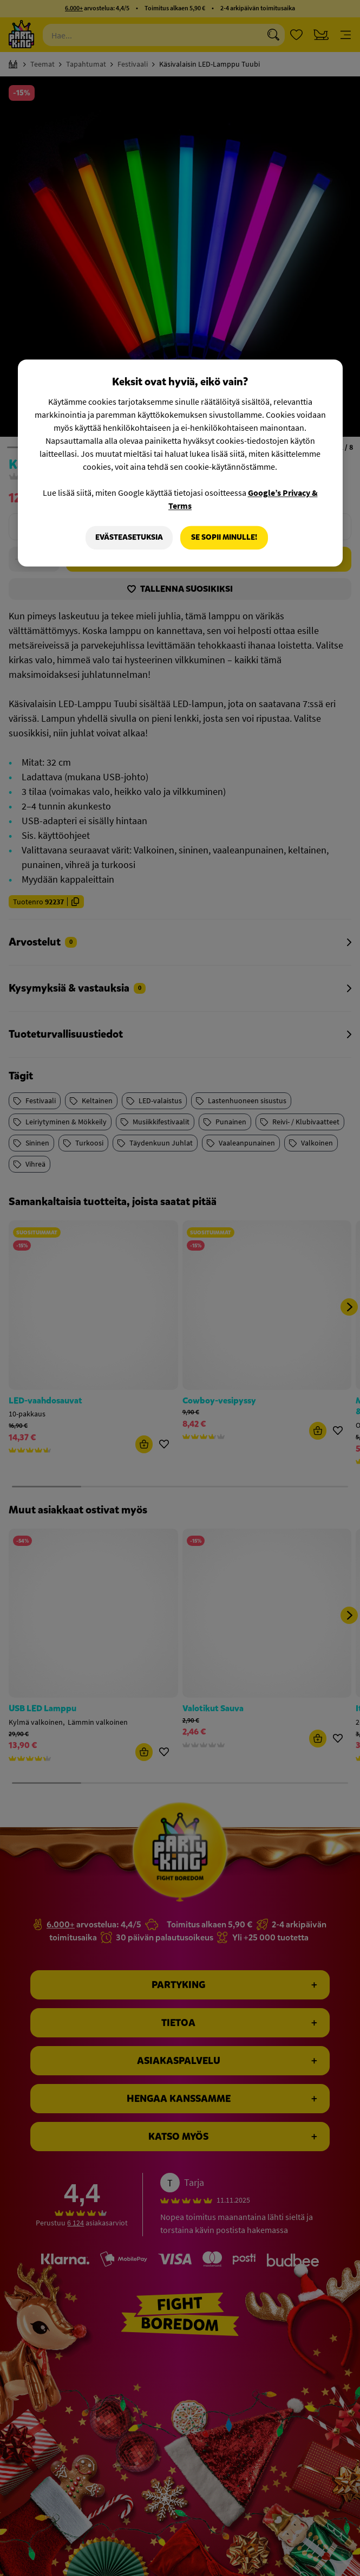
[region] (180, 462)
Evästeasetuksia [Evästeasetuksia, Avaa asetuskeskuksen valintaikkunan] (129, 537)
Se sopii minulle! (224, 537)
